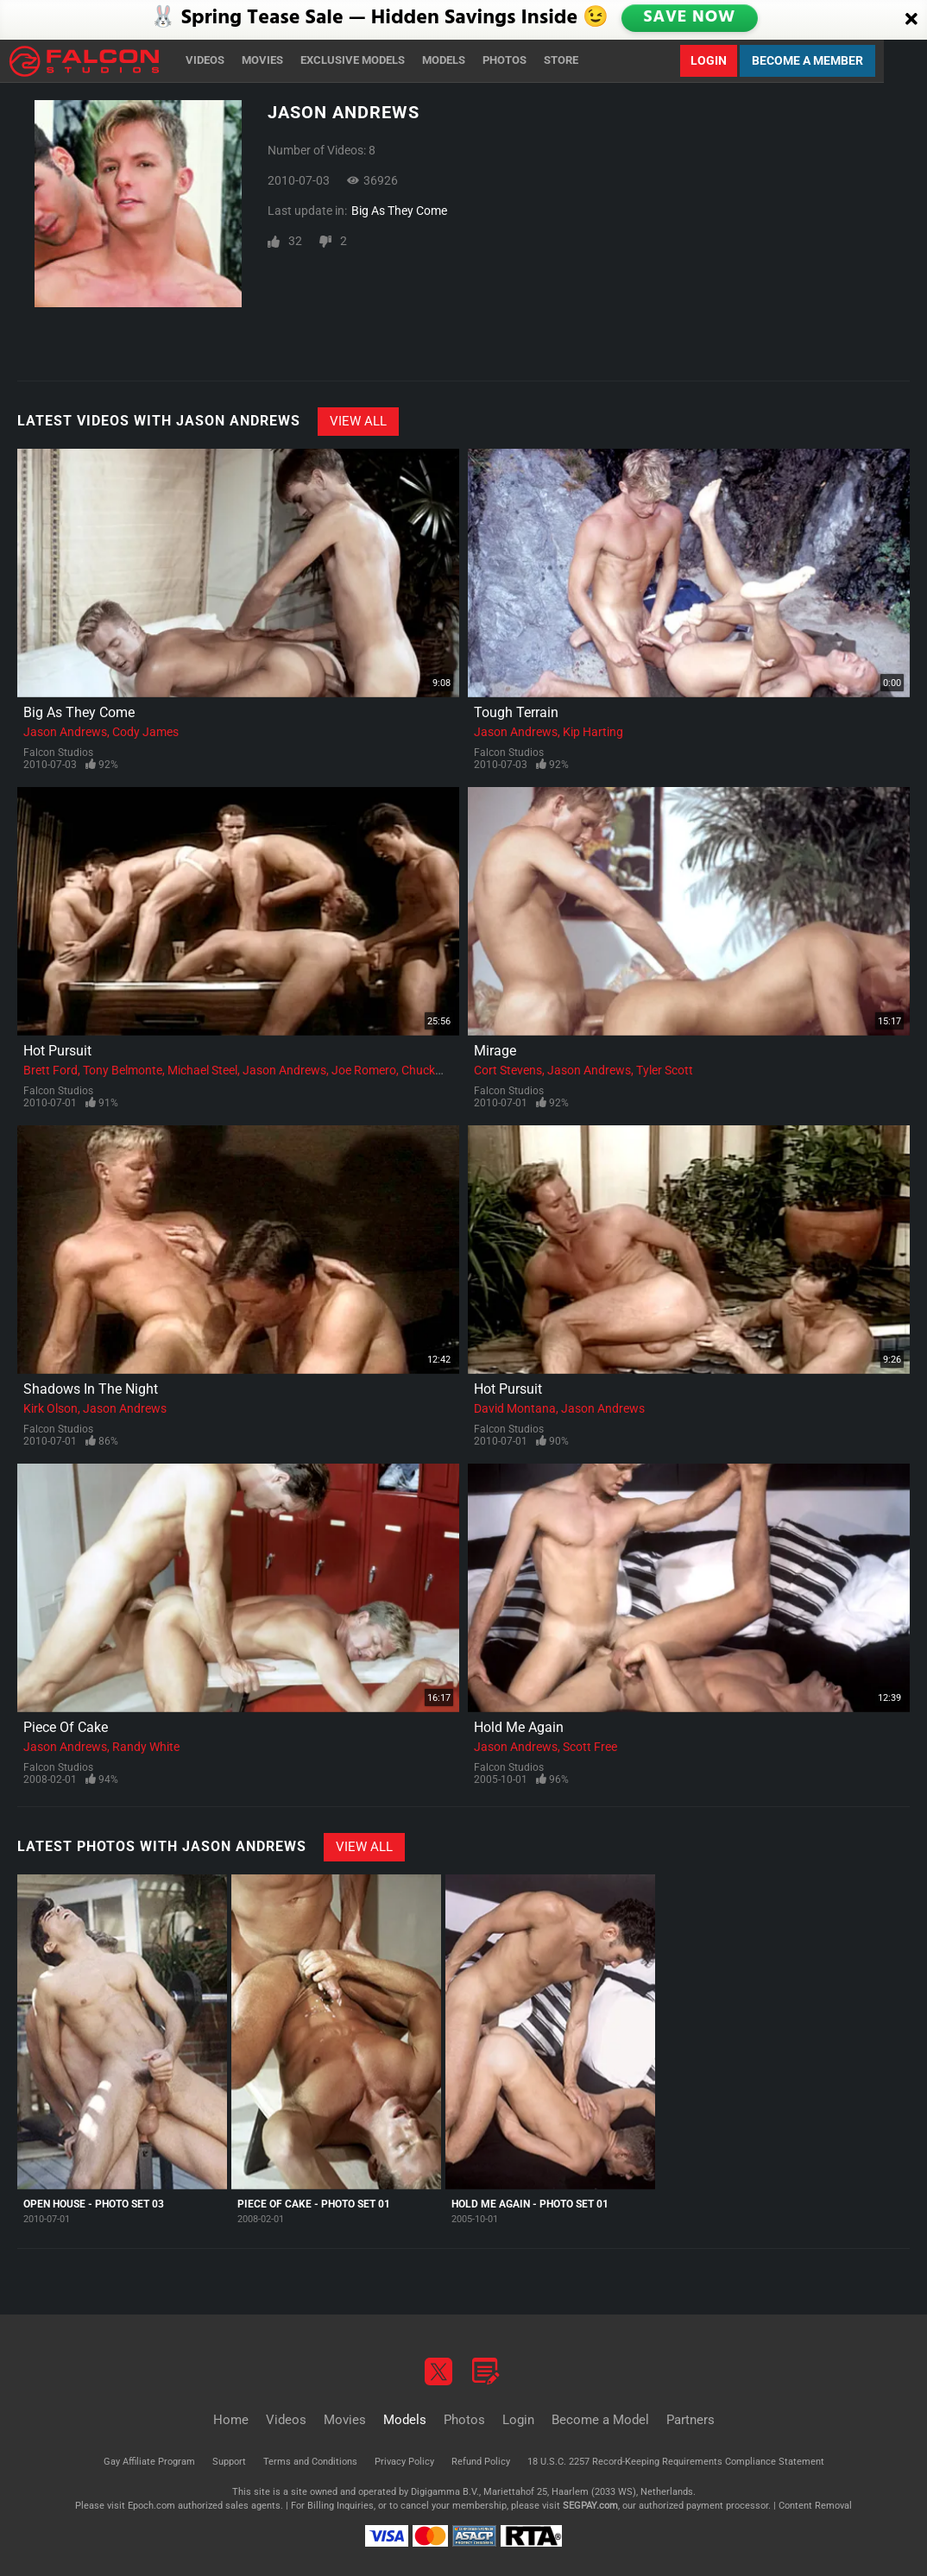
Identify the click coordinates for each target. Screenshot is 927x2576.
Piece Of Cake (65, 1727)
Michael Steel (202, 1070)
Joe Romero (363, 1070)
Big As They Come (399, 210)
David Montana (515, 1408)
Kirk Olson (50, 1408)
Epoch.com (151, 2505)
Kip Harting (593, 732)
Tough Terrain (516, 712)
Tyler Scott (664, 1070)
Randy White (146, 1747)
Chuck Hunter (438, 1070)
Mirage (495, 1050)
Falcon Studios (58, 752)
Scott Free (590, 1747)
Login (709, 60)
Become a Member (807, 60)
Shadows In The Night (90, 1389)
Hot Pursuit (57, 1050)
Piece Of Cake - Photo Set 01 (313, 2204)
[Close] (911, 19)
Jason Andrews (65, 732)
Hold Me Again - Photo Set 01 (530, 2204)
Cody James (145, 732)
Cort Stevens (508, 1070)
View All (358, 421)
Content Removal (815, 2505)
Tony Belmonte (122, 1070)
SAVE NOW (689, 19)
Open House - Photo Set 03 (93, 2204)
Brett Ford (50, 1070)
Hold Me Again (519, 1727)
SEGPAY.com (590, 2505)
